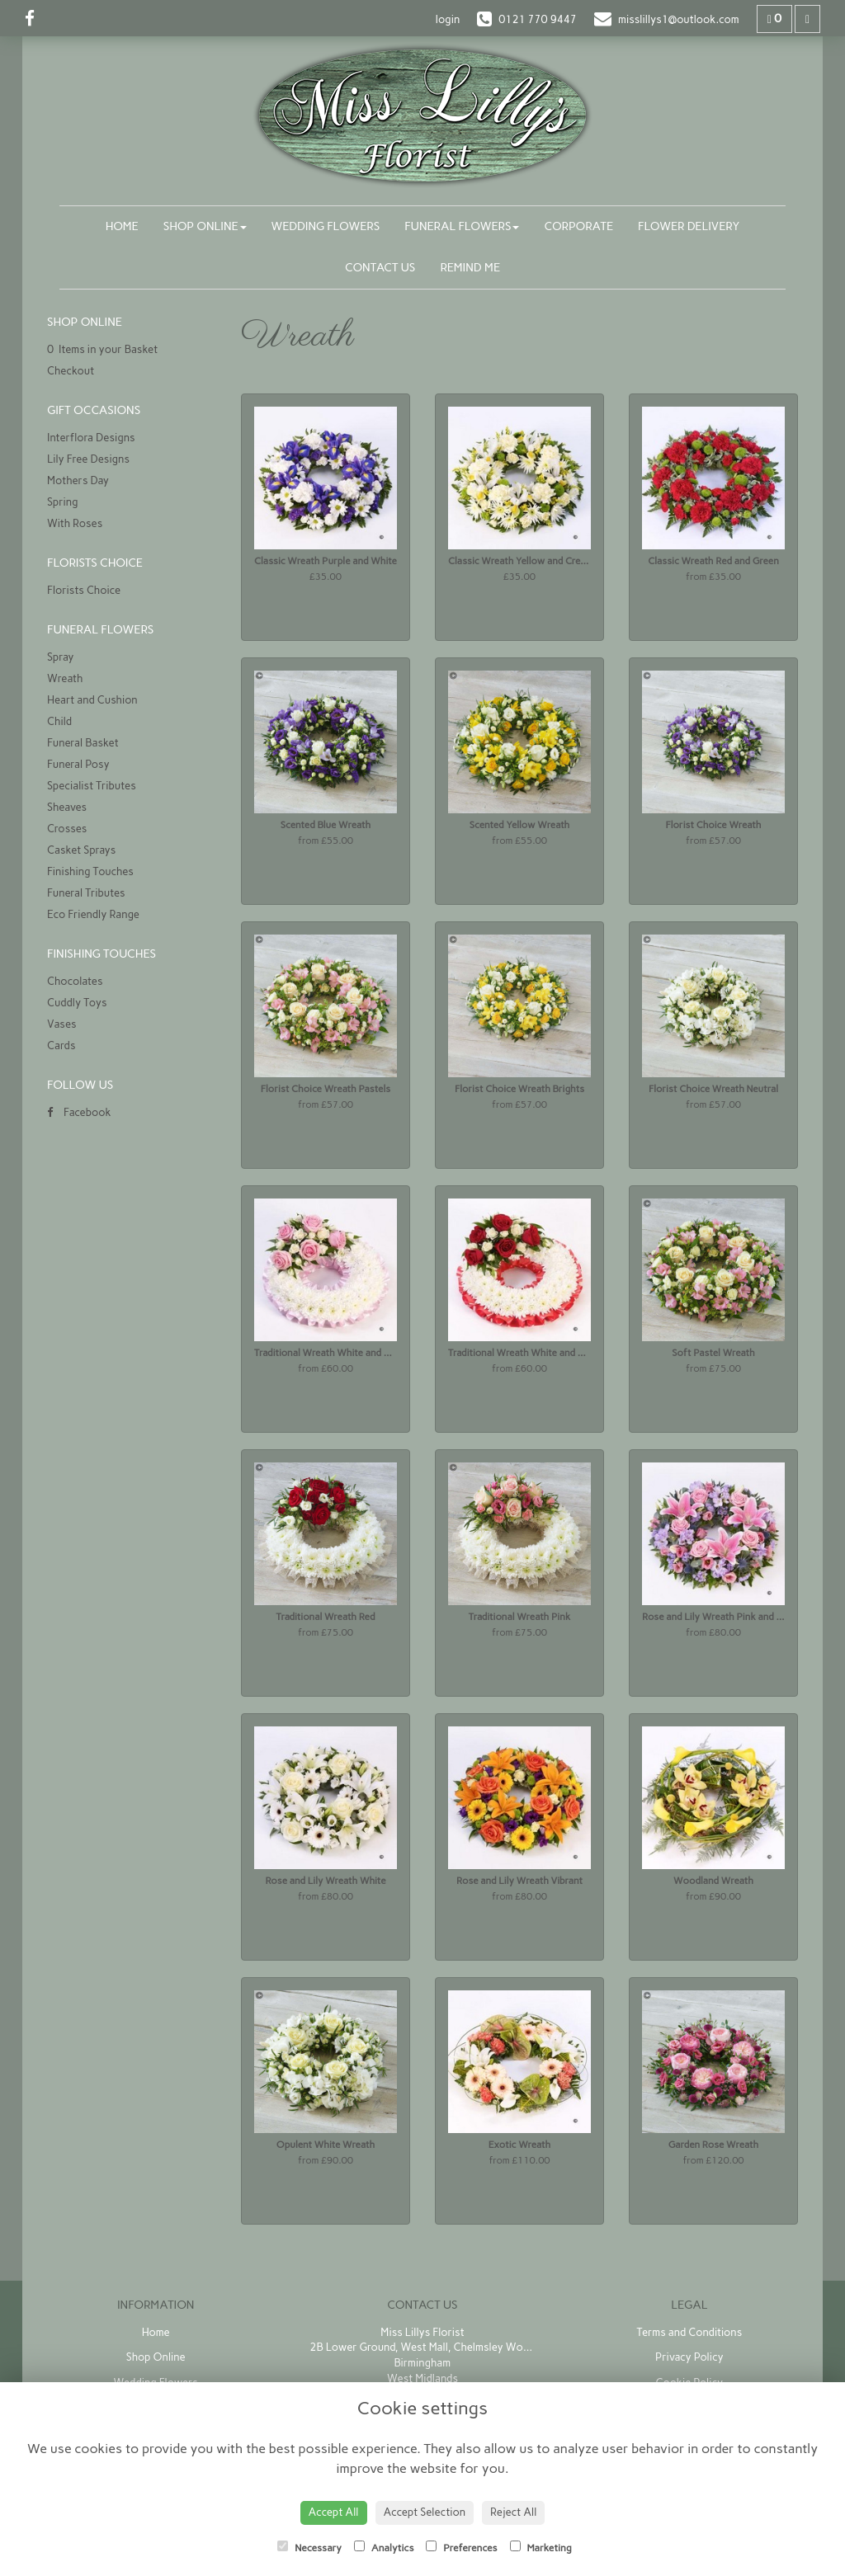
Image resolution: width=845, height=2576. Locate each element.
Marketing (541, 2547)
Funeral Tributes (86, 893)
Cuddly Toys (77, 1002)
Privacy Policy (689, 2357)
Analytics (383, 2547)
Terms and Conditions (689, 2332)
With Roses (74, 523)
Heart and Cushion (92, 700)
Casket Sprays (81, 850)
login (448, 19)
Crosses (67, 828)
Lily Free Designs (88, 459)
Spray (60, 657)
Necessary (309, 2547)
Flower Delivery (688, 226)
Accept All (334, 2512)
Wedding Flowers (325, 226)
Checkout (70, 371)
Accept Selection (425, 2512)
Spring (62, 502)
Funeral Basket (83, 743)
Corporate (578, 226)
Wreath (65, 678)
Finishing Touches (90, 871)
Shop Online (205, 226)
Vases (62, 1024)
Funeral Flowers (461, 226)
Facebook (79, 1112)
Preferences (461, 2547)
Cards (61, 1045)
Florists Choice (83, 590)
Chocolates (74, 981)
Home (122, 226)
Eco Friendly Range (93, 914)
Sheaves (67, 807)
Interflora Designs (91, 437)
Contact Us (380, 268)
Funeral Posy (78, 764)
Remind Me (470, 268)
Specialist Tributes (91, 785)
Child (59, 721)
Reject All (513, 2512)
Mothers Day (78, 480)
